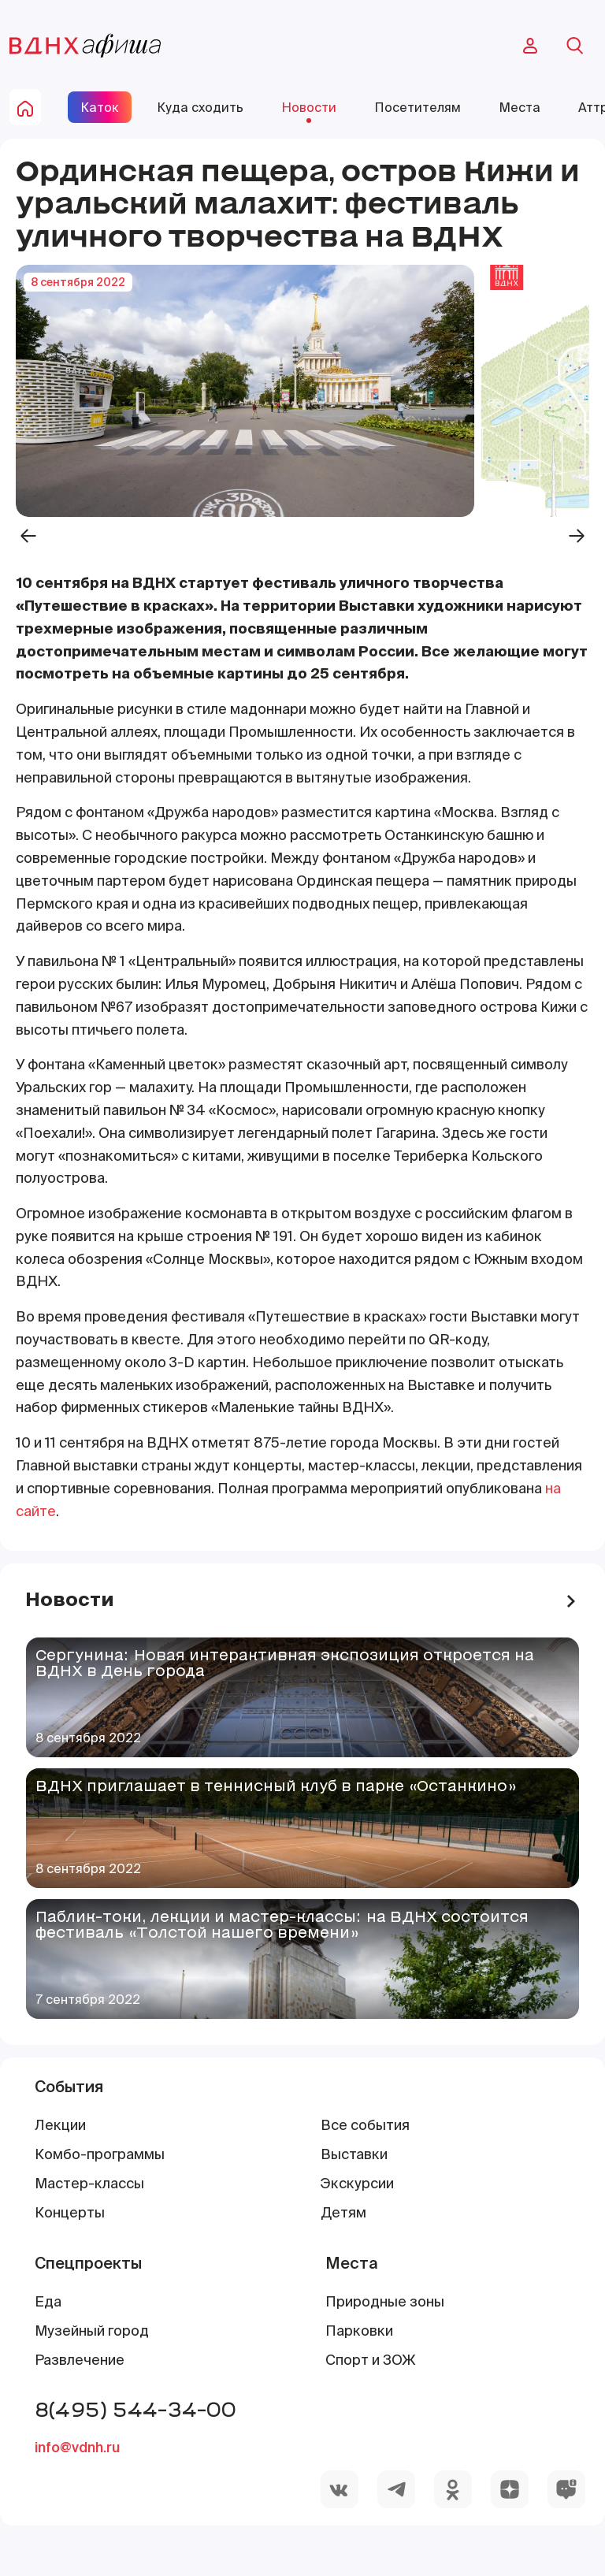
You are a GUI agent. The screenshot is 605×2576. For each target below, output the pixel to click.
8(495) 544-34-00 (135, 2409)
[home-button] (25, 107)
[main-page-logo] (85, 45)
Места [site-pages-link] (519, 107)
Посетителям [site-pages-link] (417, 107)
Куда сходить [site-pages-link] (200, 107)
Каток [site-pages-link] (99, 107)
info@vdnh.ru (77, 2447)
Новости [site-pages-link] (308, 107)
